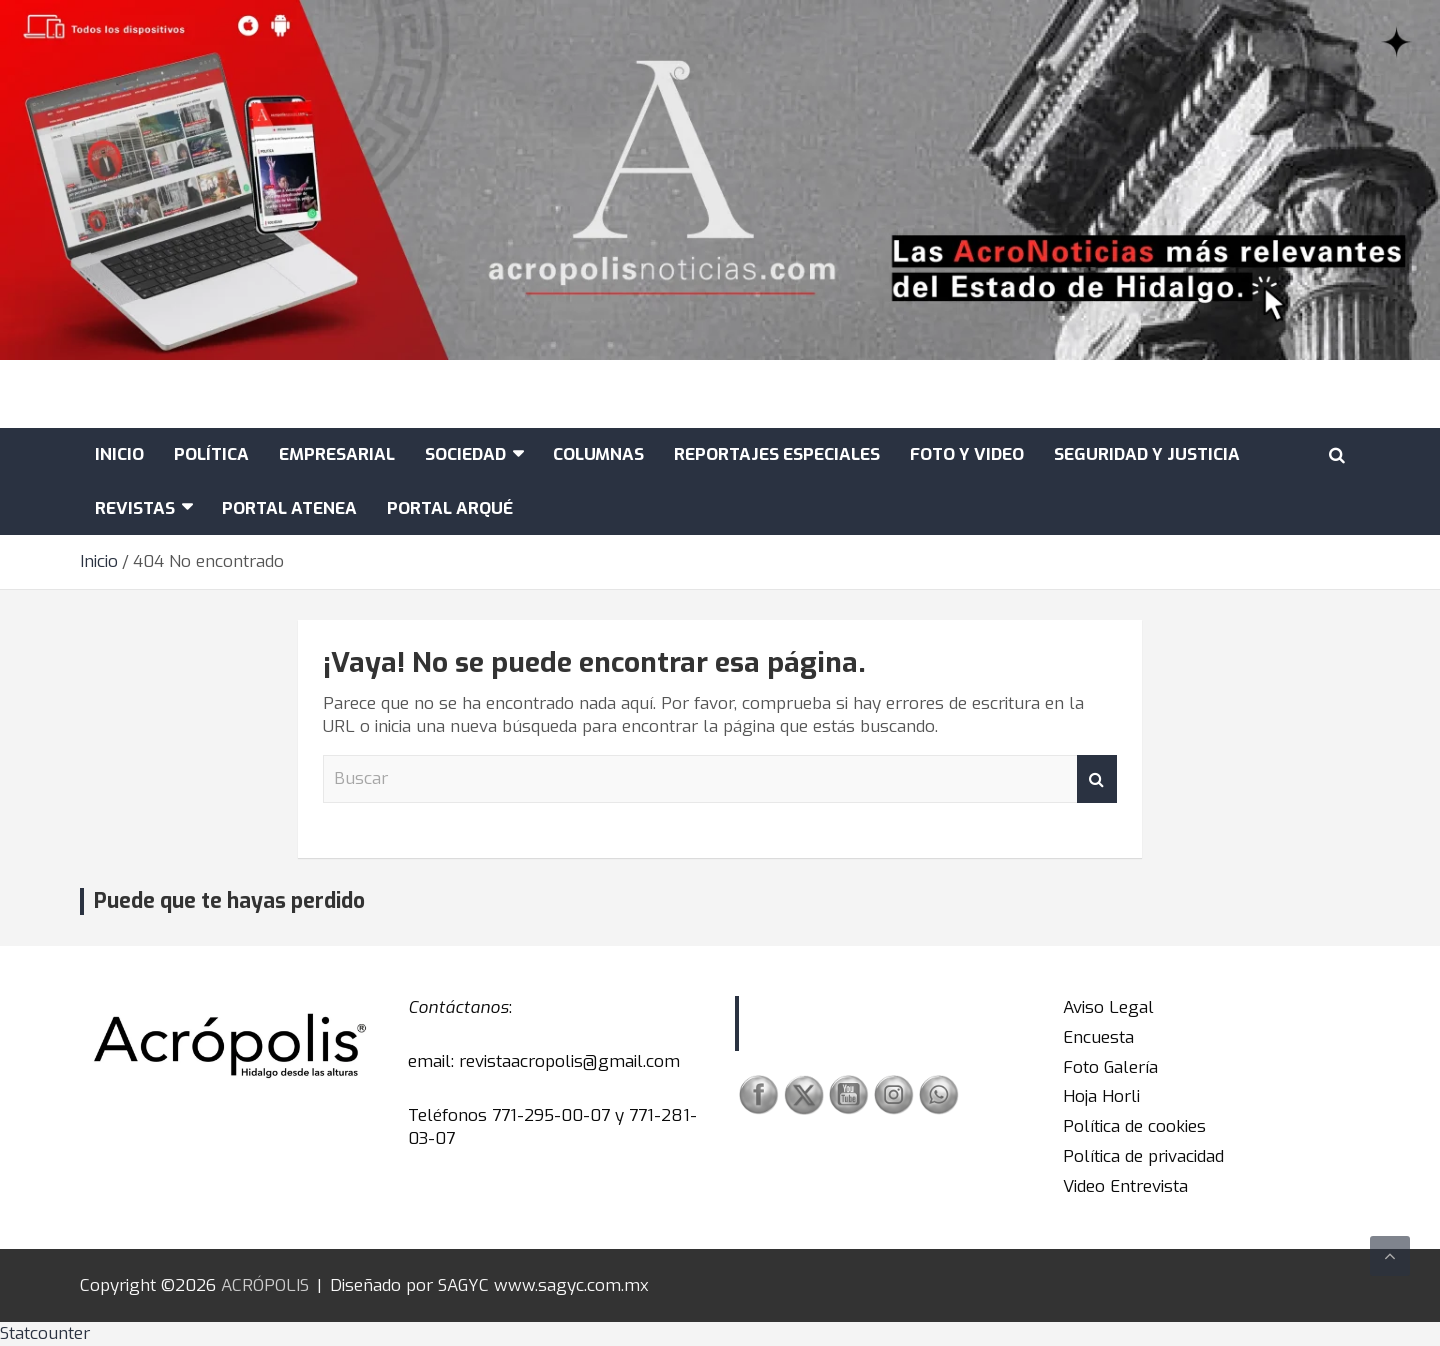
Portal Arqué (450, 508)
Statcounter (45, 1333)
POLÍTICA (211, 454)
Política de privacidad (1143, 1156)
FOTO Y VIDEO (967, 454)
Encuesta (1098, 1037)
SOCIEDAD (465, 454)
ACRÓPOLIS (265, 1285)
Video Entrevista (1125, 1186)
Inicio (119, 454)
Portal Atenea (289, 508)
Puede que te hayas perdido (229, 901)
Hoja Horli (1101, 1096)
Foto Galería (1110, 1067)
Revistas (135, 508)
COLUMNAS (598, 454)
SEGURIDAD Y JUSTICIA (1147, 454)
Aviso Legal (1108, 1007)
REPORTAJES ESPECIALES (777, 454)
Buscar (1097, 779)
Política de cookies (1134, 1126)
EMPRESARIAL (337, 454)
